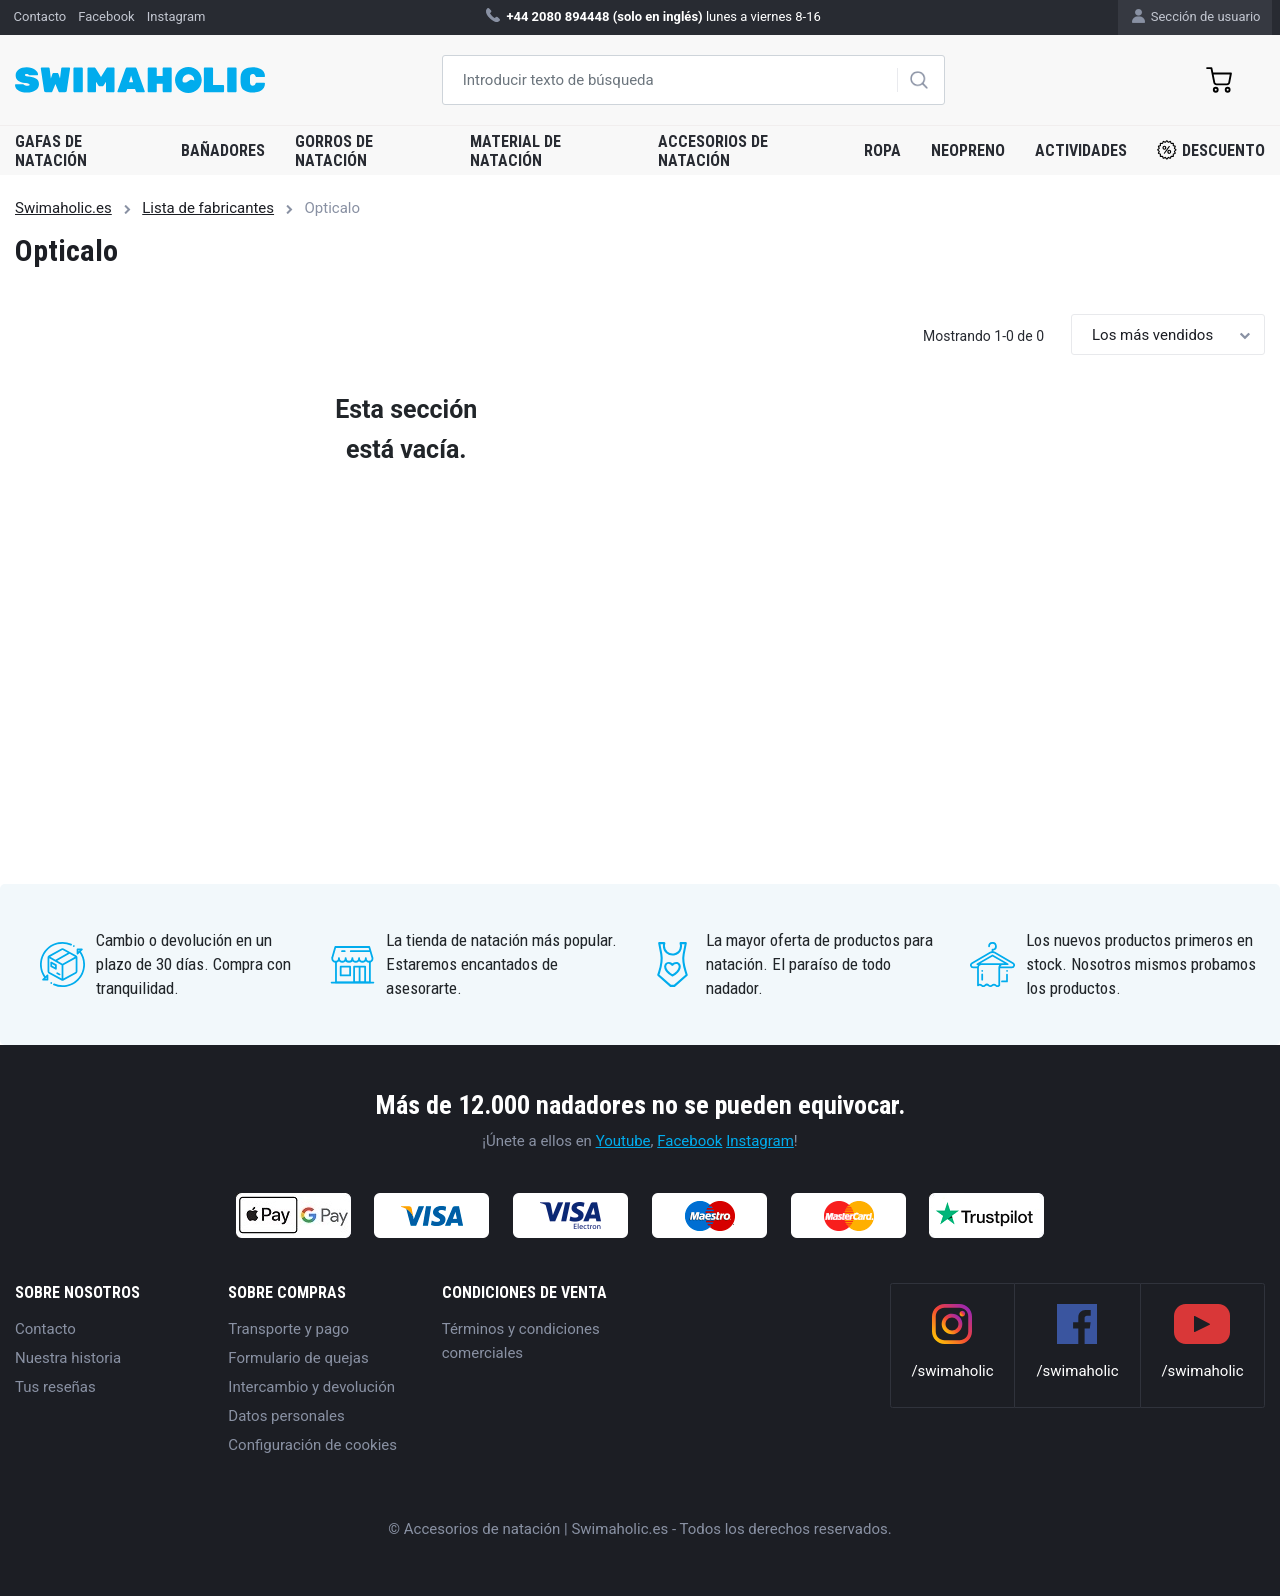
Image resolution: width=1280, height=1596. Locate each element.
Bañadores (223, 150)
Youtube (623, 1141)
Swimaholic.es (63, 208)
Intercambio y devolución (311, 1387)
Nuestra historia (68, 1358)
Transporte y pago (288, 1329)
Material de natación (515, 151)
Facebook (689, 1141)
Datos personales (286, 1416)
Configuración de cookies (312, 1445)
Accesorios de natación (713, 151)
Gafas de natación (51, 151)
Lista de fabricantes (208, 208)
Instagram (760, 1141)
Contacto (45, 1329)
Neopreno (968, 150)
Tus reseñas (55, 1387)
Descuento (1211, 150)
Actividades (1081, 150)
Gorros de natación (334, 151)
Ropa (882, 150)
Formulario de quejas (298, 1358)
